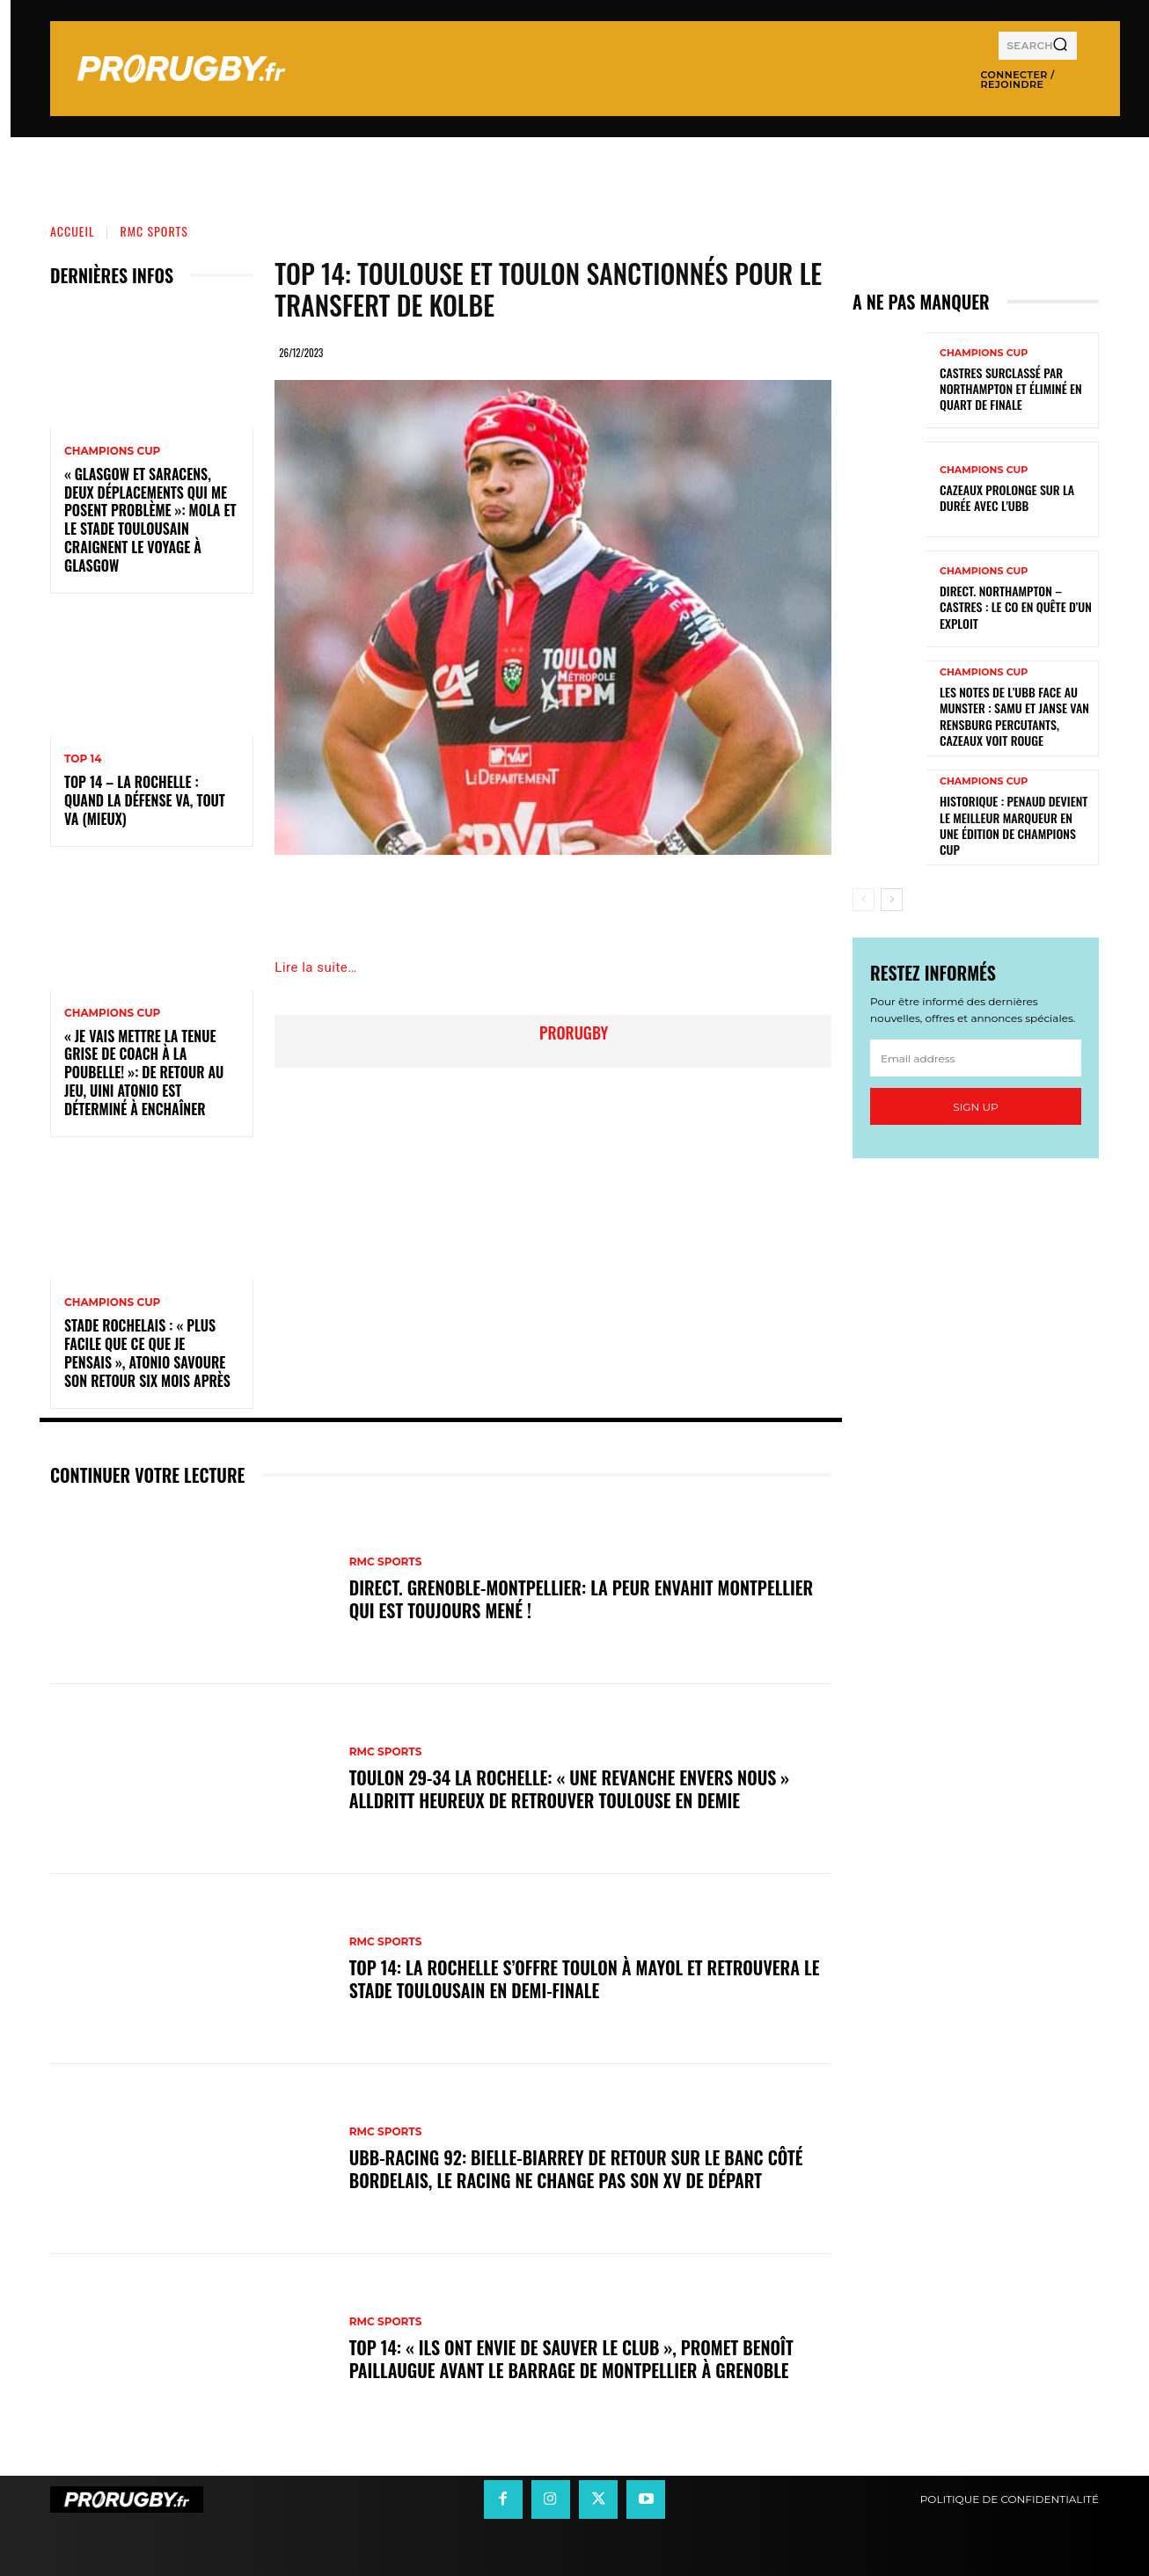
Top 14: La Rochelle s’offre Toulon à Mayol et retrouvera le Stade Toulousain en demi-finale (584, 1978)
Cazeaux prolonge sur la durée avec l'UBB (1007, 497)
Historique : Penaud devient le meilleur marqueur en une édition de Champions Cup (1013, 825)
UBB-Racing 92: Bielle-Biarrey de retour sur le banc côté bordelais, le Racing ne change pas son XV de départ (576, 2168)
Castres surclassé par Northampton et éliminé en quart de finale (1011, 388)
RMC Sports (154, 231)
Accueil (72, 231)
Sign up (975, 1106)
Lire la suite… (315, 967)
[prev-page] (864, 899)
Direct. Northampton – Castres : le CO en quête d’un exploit (1016, 606)
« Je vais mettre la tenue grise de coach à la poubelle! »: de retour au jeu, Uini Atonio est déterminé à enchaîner (143, 1072)
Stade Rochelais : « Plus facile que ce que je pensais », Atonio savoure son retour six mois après (147, 1352)
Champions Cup (112, 451)
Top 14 (83, 759)
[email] (975, 1058)
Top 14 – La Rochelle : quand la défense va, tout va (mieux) (144, 800)
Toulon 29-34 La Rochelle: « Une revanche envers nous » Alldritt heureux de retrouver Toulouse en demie (569, 1788)
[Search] (1060, 46)
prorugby (573, 1032)
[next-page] (892, 899)
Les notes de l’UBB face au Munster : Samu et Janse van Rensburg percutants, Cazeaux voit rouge (1014, 715)
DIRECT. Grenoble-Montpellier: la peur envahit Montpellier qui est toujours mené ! (581, 1599)
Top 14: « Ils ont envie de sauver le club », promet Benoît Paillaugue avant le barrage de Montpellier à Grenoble (571, 2358)
